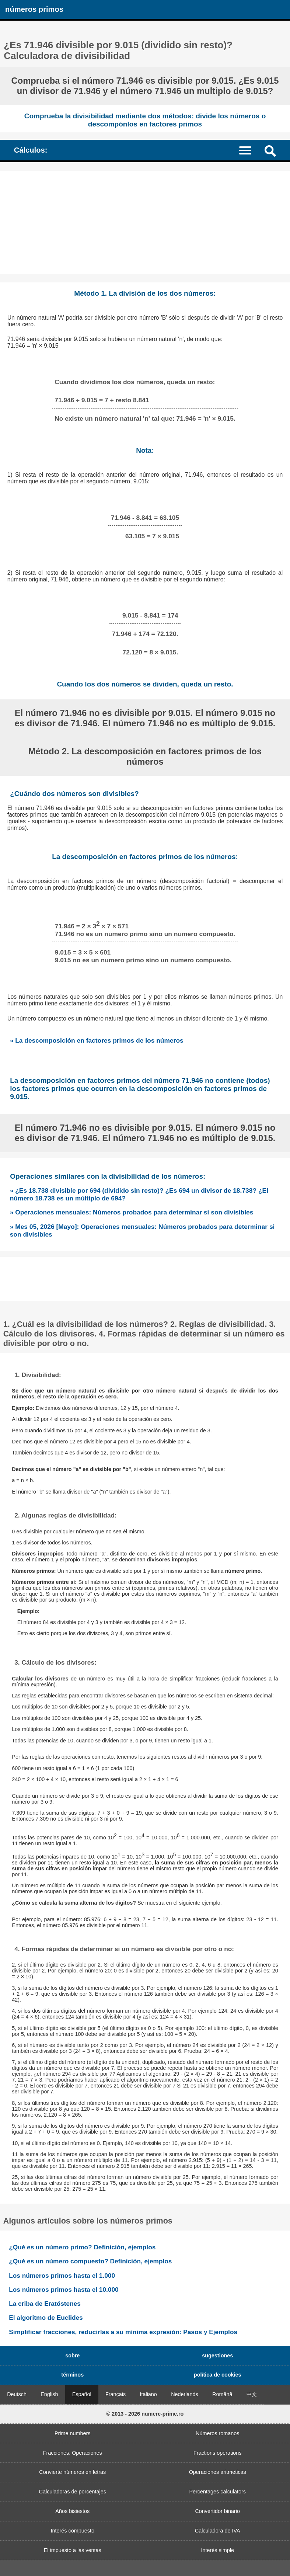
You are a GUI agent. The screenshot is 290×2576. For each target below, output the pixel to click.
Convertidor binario (217, 2511)
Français (115, 2394)
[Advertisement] (145, 222)
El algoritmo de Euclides (46, 2317)
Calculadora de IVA (217, 2531)
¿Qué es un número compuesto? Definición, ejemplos (90, 2261)
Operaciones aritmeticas (217, 2472)
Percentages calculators (217, 2492)
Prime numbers (73, 2433)
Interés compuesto (72, 2531)
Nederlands (184, 2394)
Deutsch (17, 2394)
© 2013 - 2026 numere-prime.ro (145, 2414)
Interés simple (217, 2550)
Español (81, 2394)
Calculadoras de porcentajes (72, 2492)
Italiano (148, 2394)
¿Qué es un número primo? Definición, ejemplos (82, 2247)
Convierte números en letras (72, 2472)
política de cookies (217, 2375)
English (49, 2394)
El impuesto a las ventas (72, 2550)
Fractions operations (217, 2453)
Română (222, 2394)
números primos (34, 9)
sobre (72, 2355)
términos (72, 2375)
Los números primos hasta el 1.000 (62, 2275)
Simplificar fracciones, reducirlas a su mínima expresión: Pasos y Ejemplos (123, 2332)
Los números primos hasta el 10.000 (63, 2289)
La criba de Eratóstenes (45, 2303)
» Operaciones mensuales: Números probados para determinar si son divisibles (132, 1212)
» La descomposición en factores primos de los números (97, 1040)
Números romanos (217, 2433)
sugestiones (217, 2355)
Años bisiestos (72, 2511)
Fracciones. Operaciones (72, 2453)
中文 (252, 2394)
